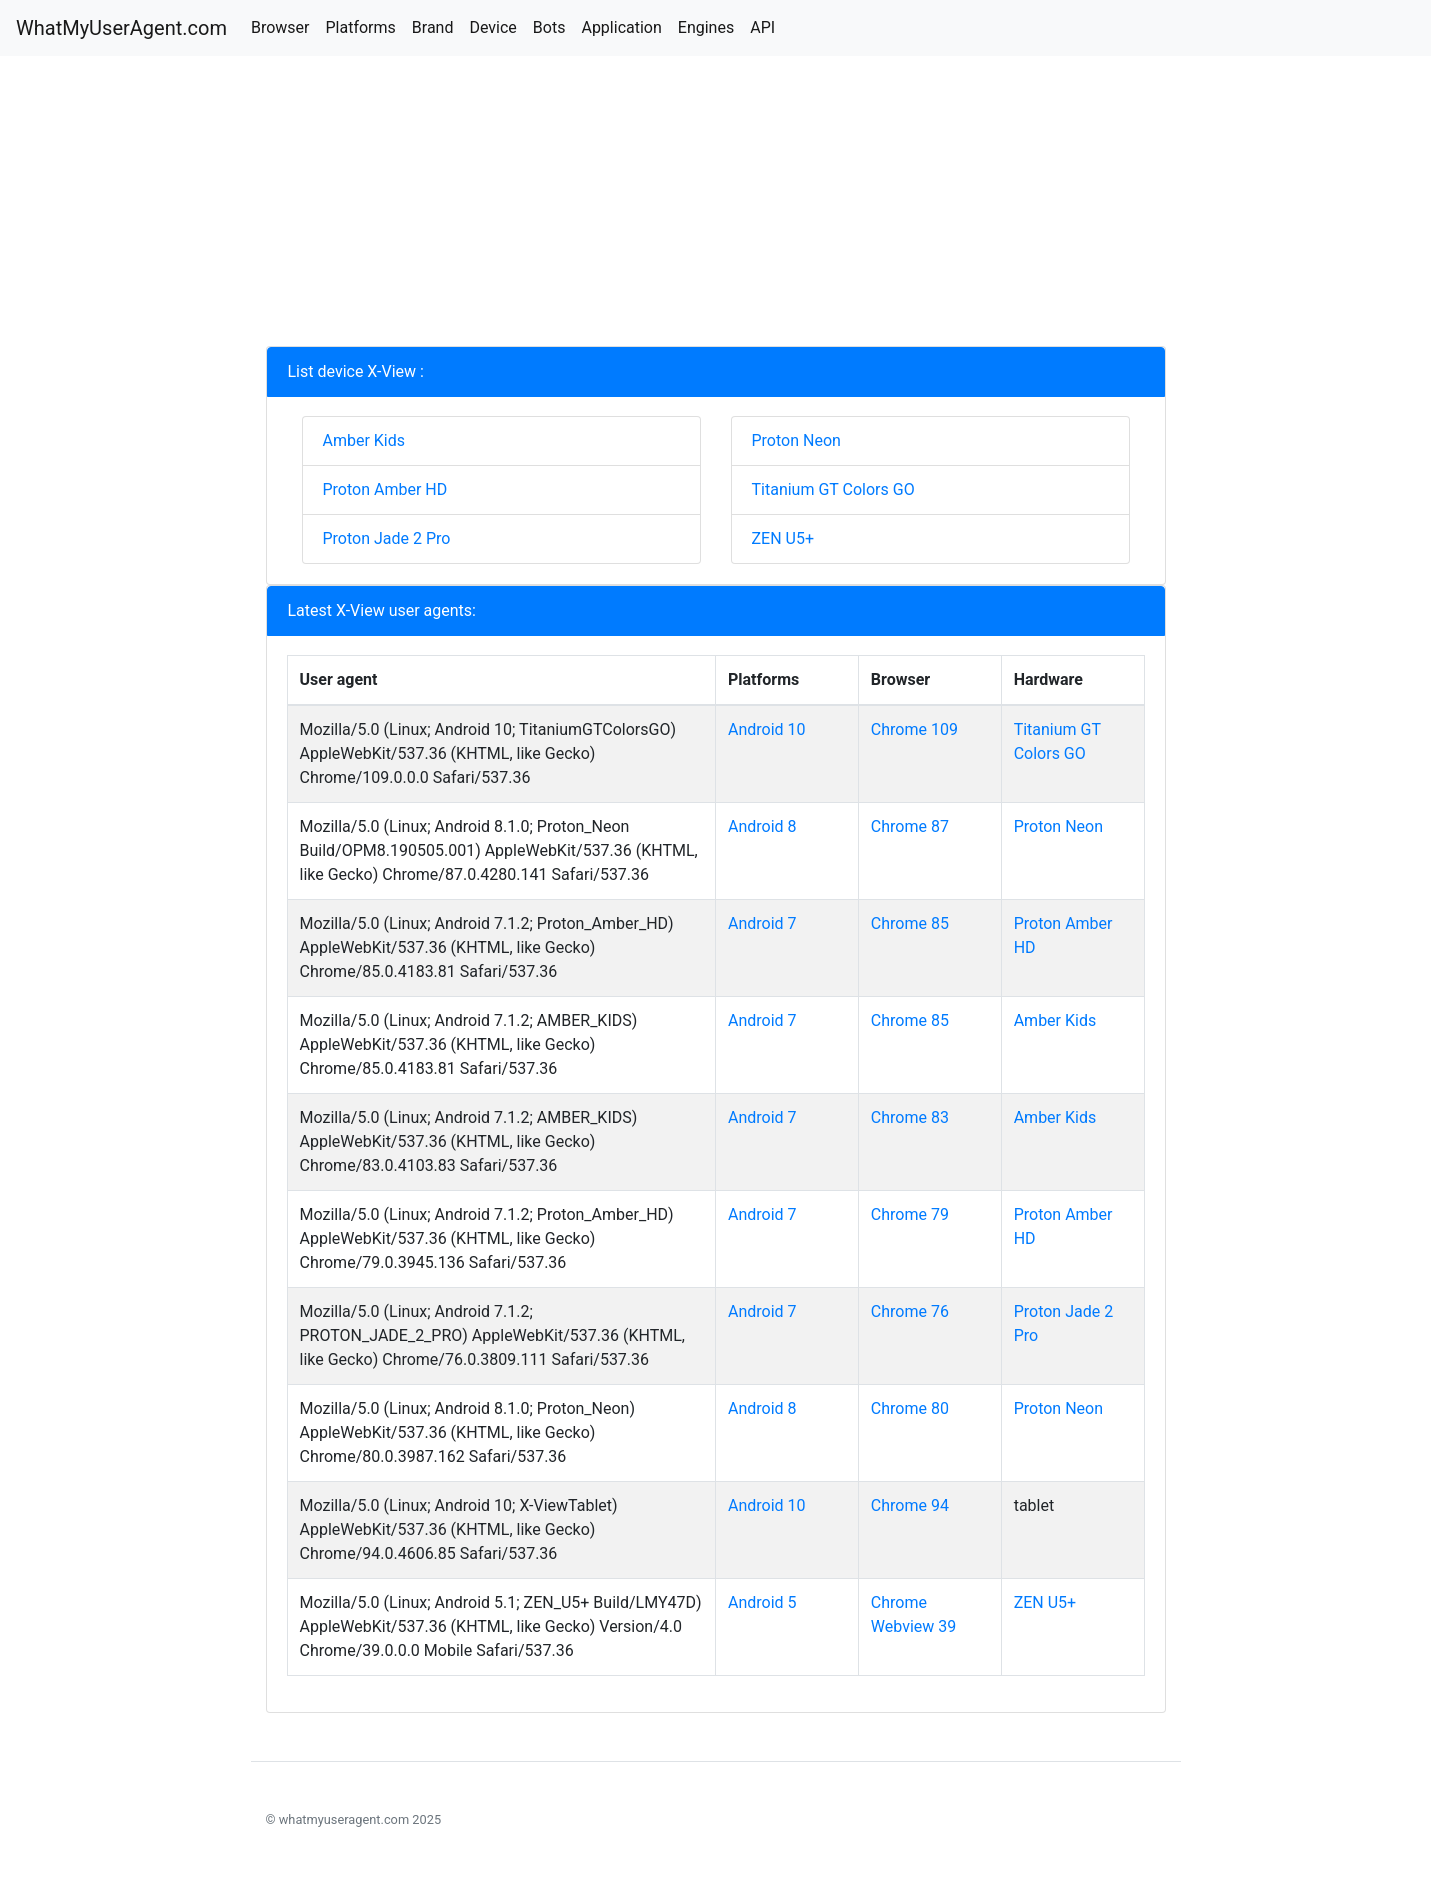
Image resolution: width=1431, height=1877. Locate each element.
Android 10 (767, 729)
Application (621, 27)
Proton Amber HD (385, 489)
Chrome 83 (910, 1117)
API (762, 27)
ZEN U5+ (783, 538)
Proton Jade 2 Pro (387, 538)
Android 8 (762, 826)
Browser (280, 27)
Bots (549, 27)
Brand (433, 27)
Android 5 (762, 1602)
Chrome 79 (910, 1214)
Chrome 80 (910, 1408)
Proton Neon (796, 440)
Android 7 (762, 923)
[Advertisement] (716, 206)
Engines (706, 27)
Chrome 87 (910, 826)
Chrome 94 (910, 1505)
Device (492, 27)
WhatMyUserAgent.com (121, 28)
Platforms (360, 27)
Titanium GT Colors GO (833, 489)
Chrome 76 (910, 1311)
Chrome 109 (914, 729)
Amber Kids (364, 440)
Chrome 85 (910, 923)
